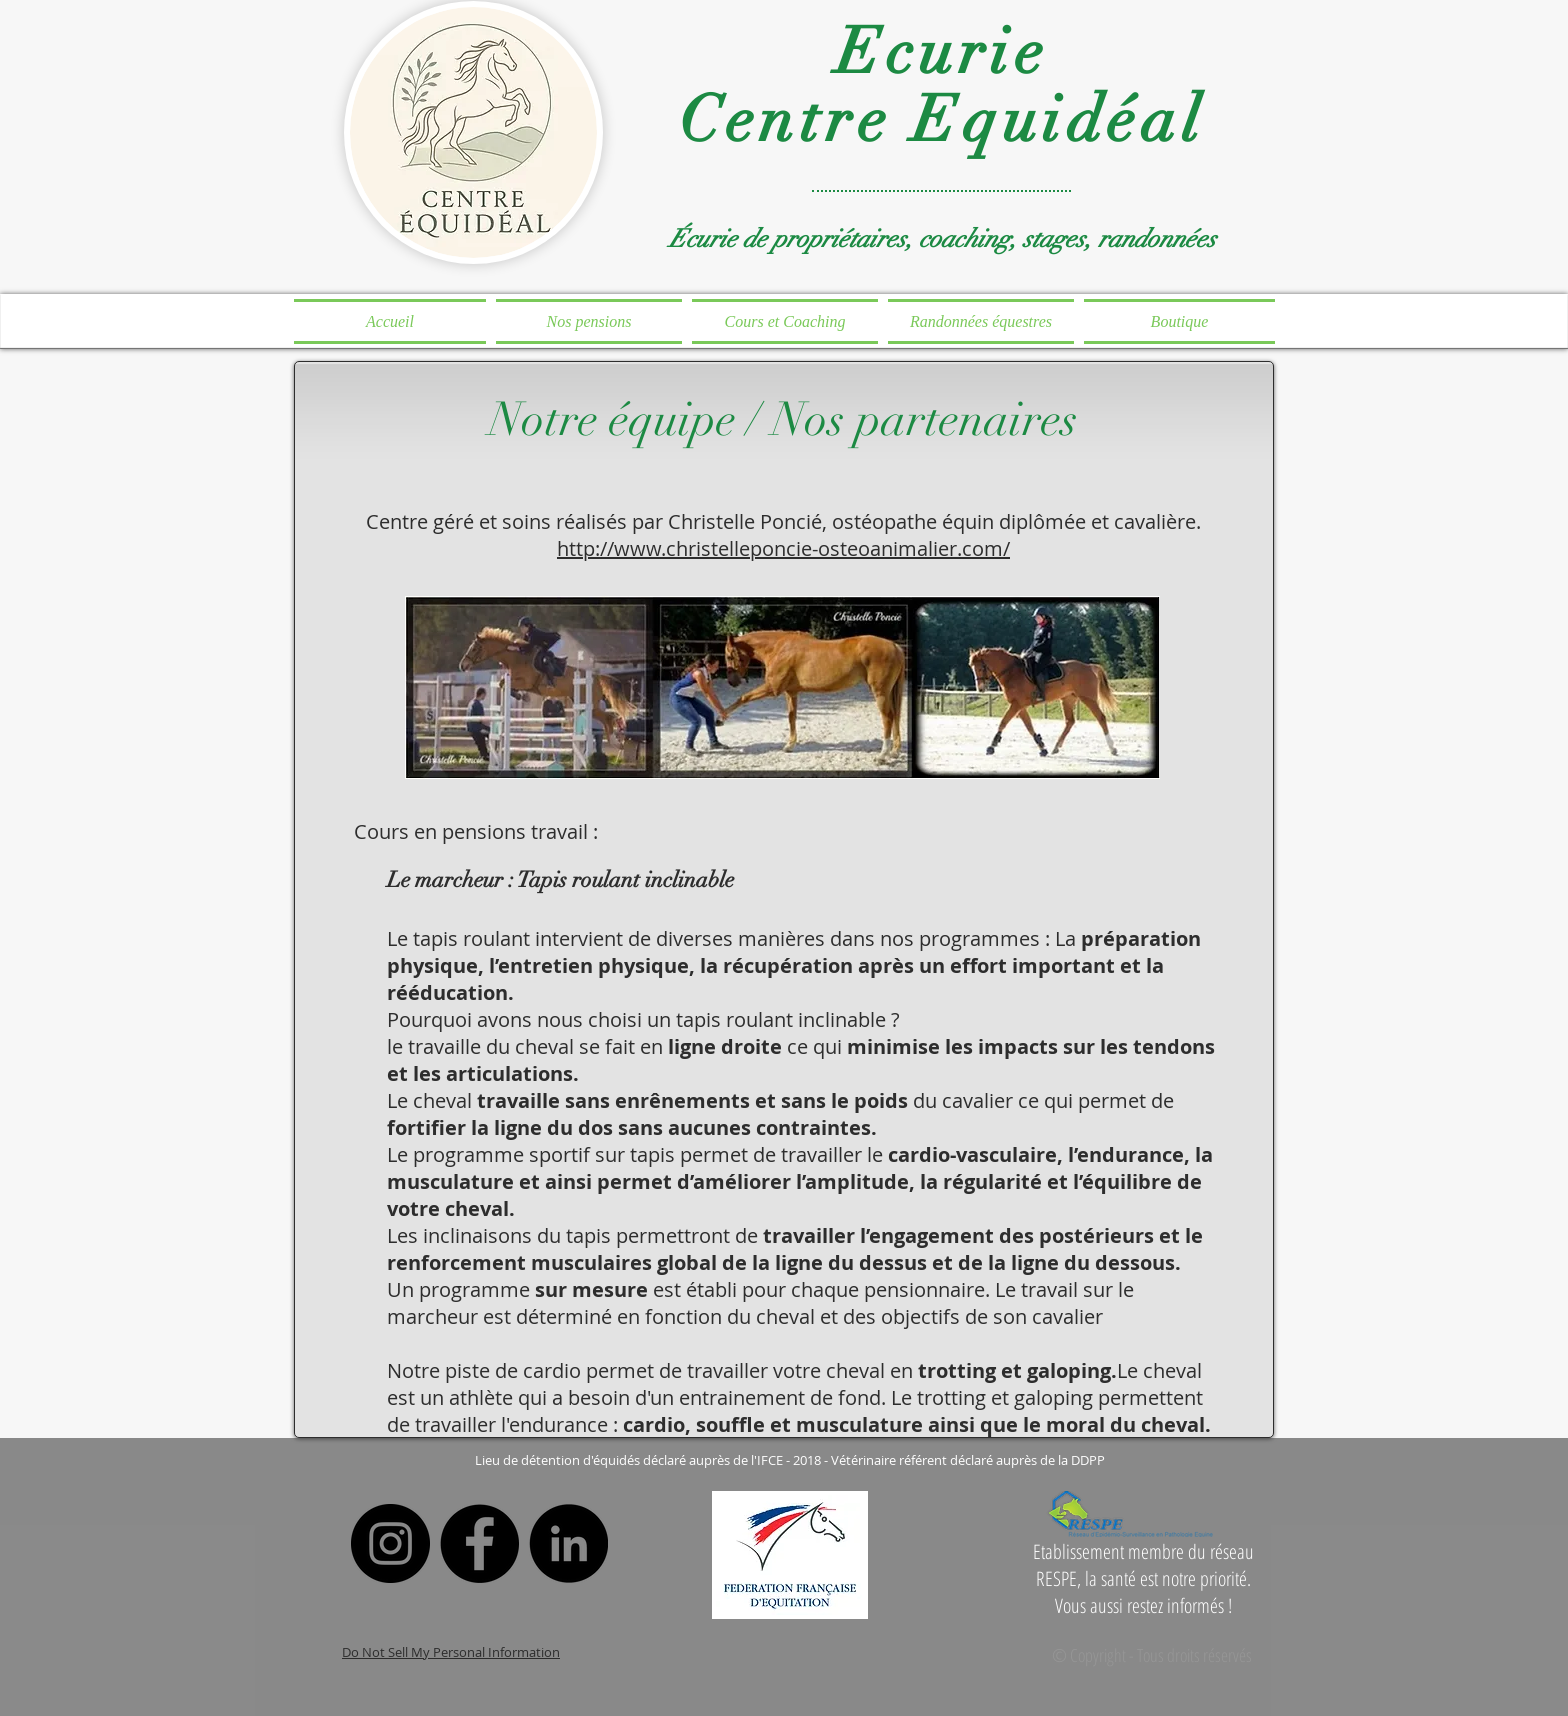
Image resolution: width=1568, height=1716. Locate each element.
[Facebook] (479, 1543)
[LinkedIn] (568, 1543)
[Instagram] (390, 1543)
